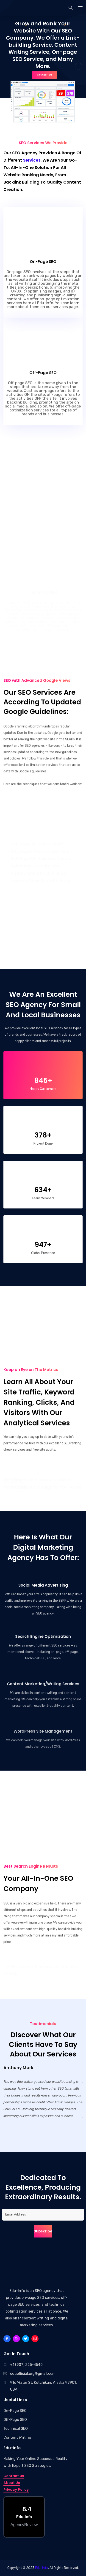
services (32, 160)
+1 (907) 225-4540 (26, 2364)
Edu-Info (17, 2291)
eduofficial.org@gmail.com (32, 2373)
